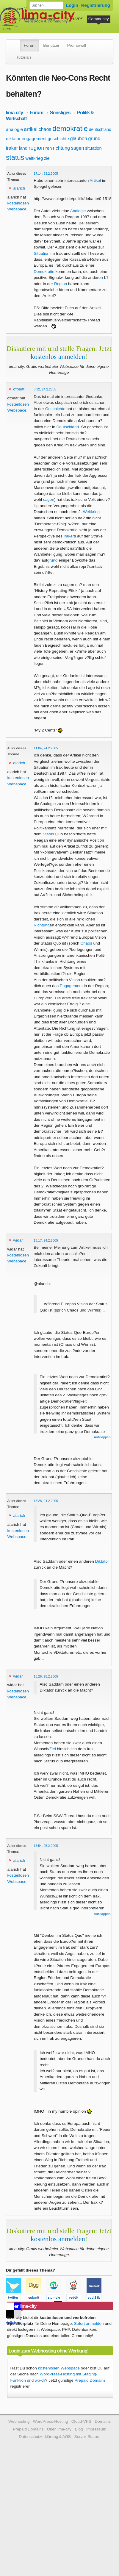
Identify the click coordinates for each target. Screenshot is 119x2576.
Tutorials (24, 57)
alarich (19, 188)
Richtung (42, 925)
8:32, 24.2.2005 (45, 389)
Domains (51, 19)
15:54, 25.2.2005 (46, 1845)
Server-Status (86, 2436)
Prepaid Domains (90, 2380)
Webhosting (19, 2421)
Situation (41, 253)
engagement (34, 138)
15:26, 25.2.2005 (46, 1676)
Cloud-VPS (73, 19)
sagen (77, 148)
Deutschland (67, 427)
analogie (14, 129)
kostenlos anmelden (58, 356)
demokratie (70, 128)
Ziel (52, 1749)
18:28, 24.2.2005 (46, 1501)
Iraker (69, 536)
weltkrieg (34, 158)
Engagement (71, 986)
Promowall (76, 45)
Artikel (95, 180)
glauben (78, 138)
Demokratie (44, 271)
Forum (29, 45)
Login (72, 5)
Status (48, 834)
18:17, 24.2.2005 (46, 1240)
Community (98, 19)
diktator (13, 138)
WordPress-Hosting (20, 19)
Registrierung (95, 5)
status (15, 157)
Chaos (86, 943)
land (23, 148)
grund (94, 138)
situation (93, 148)
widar (18, 1240)
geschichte (58, 138)
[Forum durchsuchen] (46, 5)
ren (49, 148)
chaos (45, 129)
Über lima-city (59, 2429)
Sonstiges (60, 112)
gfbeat (18, 389)
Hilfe (7, 29)
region (36, 148)
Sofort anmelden (89, 2323)
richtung (61, 148)
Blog (79, 2429)
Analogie (78, 211)
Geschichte (55, 409)
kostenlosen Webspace (59, 2368)
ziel (47, 158)
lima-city (14, 112)
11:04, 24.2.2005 (46, 748)
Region (60, 284)
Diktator (102, 1561)
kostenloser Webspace (23, 9)
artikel (30, 129)
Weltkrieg (91, 511)
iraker (12, 148)
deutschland (100, 129)
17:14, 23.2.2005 (46, 173)
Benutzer (51, 45)
